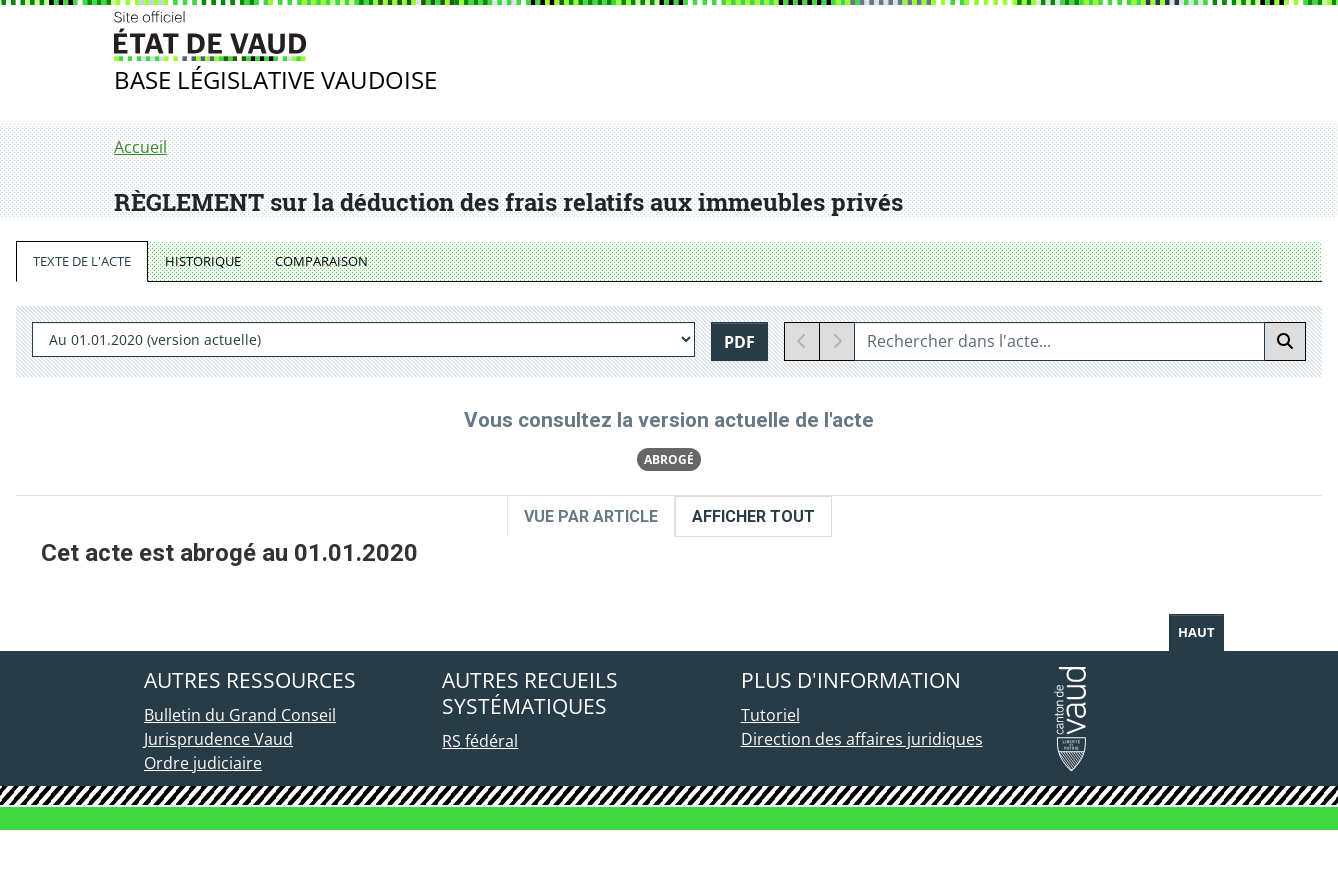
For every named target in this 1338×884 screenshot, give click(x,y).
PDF (739, 342)
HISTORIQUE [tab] (203, 261)
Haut (1196, 686)
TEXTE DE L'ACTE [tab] (82, 261)
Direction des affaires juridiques (862, 793)
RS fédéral (480, 795)
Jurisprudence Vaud (218, 793)
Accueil (140, 147)
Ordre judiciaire (203, 817)
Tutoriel (770, 769)
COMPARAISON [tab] (321, 261)
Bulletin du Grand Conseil (240, 769)
